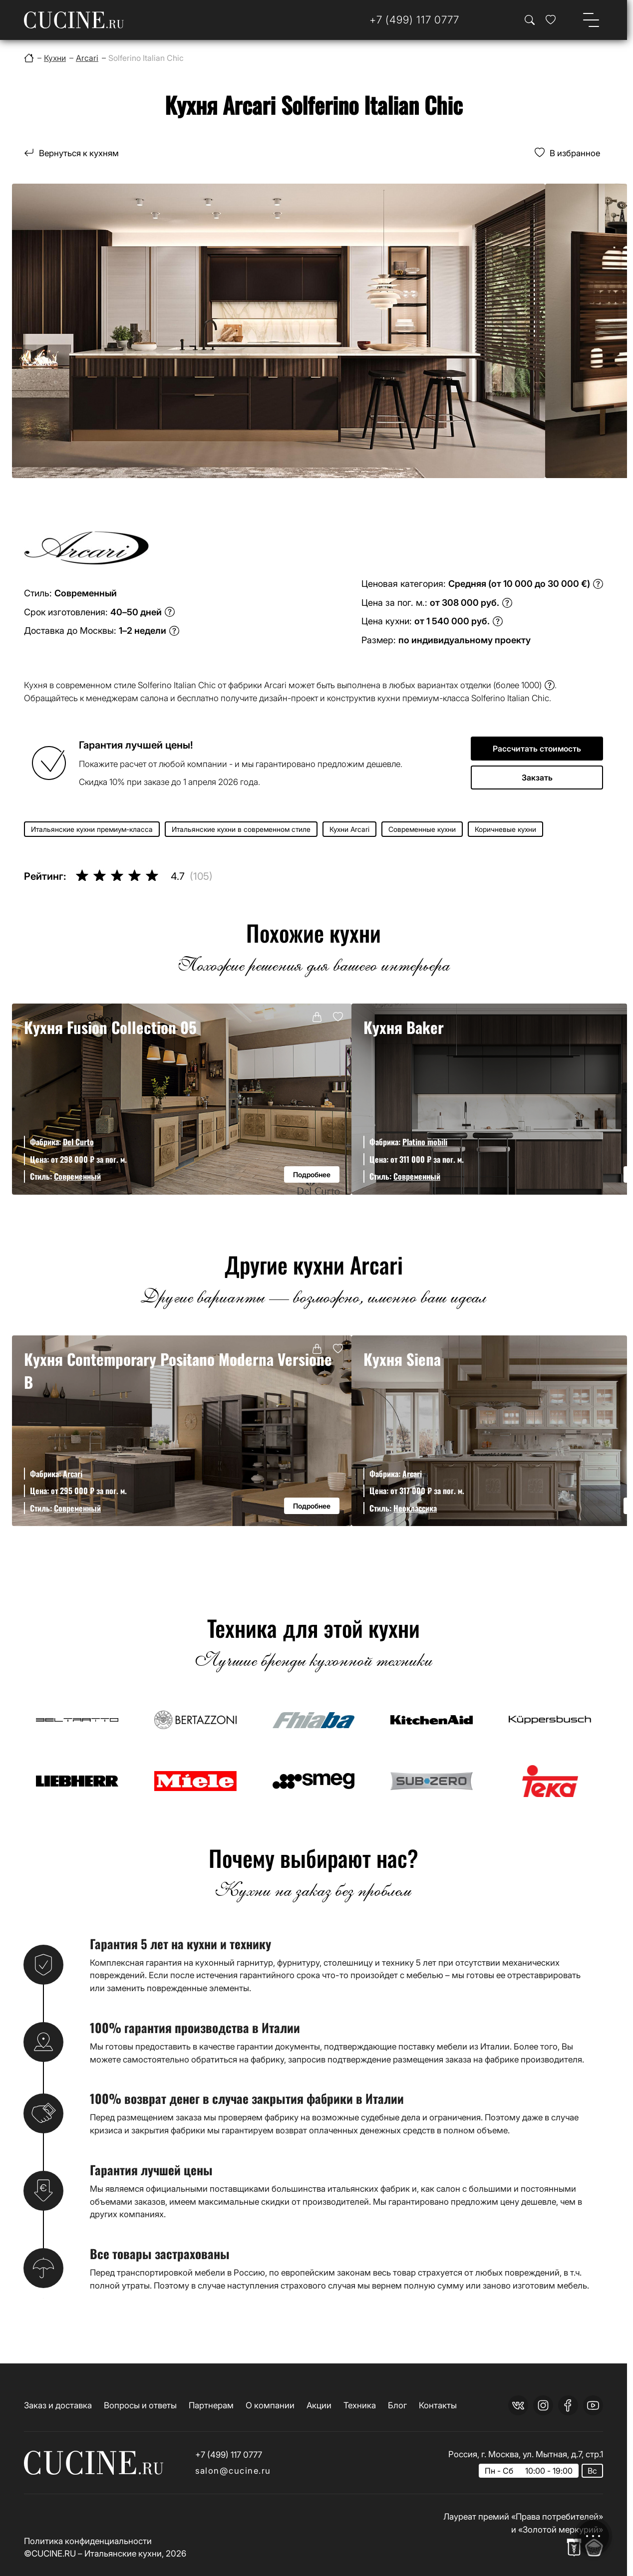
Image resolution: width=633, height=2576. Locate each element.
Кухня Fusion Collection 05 (110, 1027)
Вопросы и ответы (140, 2405)
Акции (319, 2405)
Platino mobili (424, 1142)
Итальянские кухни (123, 2553)
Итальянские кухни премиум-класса (92, 829)
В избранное (575, 153)
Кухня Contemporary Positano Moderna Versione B (178, 1370)
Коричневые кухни (505, 829)
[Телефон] (414, 20)
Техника (359, 2405)
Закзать (537, 777)
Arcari (72, 1474)
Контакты (438, 2405)
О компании (270, 2405)
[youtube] (593, 2405)
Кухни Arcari (349, 829)
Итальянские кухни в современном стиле (241, 829)
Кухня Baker (403, 1027)
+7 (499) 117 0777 (228, 2454)
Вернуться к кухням (79, 153)
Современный (77, 1176)
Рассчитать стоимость (537, 749)
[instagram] (543, 2405)
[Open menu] (591, 20)
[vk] (518, 2405)
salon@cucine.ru (233, 2470)
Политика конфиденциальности (88, 2541)
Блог (397, 2405)
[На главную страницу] (74, 19)
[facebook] (568, 2405)
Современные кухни (422, 829)
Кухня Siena (402, 1358)
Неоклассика (415, 1508)
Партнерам (211, 2405)
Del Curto (78, 1142)
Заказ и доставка (58, 2405)
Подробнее (311, 1174)
